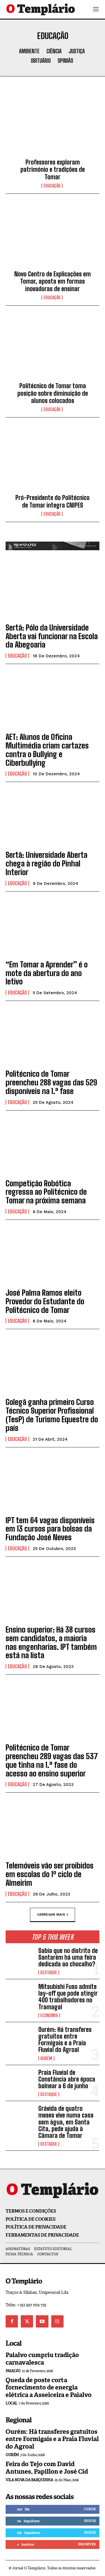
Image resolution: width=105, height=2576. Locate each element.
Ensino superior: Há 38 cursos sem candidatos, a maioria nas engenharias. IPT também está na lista (51, 1642)
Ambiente (29, 51)
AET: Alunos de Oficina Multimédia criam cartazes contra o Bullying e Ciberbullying (47, 749)
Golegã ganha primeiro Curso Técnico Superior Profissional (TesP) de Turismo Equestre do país (52, 1414)
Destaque (48, 1972)
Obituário (41, 60)
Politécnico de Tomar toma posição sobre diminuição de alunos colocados (52, 393)
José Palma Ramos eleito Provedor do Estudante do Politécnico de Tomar (45, 1301)
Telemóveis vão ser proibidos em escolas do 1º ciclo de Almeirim (50, 1874)
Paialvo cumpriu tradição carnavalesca (42, 2358)
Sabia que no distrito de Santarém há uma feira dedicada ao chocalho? (68, 1957)
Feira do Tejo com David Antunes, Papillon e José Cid (47, 2467)
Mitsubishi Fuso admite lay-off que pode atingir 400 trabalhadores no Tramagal (68, 1997)
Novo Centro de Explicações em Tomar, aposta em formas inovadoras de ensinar (52, 281)
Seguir (89, 2521)
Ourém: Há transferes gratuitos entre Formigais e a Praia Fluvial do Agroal (65, 2040)
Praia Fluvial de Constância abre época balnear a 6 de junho (66, 2079)
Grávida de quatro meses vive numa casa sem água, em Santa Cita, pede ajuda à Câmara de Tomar (66, 2122)
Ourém (46, 2058)
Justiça (77, 51)
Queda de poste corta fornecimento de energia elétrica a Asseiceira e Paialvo (49, 2387)
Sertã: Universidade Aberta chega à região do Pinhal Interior (46, 863)
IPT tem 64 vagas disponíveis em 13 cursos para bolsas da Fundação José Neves (50, 1528)
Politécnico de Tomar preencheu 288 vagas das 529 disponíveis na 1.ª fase (51, 1082)
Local (11, 2403)
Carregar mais (52, 1914)
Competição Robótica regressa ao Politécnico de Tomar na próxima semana (46, 1192)
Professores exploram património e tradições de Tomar (52, 169)
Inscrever (86, 2544)
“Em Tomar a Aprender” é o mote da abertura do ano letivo (47, 973)
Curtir (89, 2509)
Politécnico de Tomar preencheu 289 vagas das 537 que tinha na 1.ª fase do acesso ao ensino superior (52, 1760)
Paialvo (13, 2371)
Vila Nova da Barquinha (29, 2480)
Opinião (65, 60)
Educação (51, 186)
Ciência (54, 51)
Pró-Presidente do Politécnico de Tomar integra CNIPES (52, 501)
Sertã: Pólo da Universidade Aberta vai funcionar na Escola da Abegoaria (52, 636)
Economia (49, 2015)
